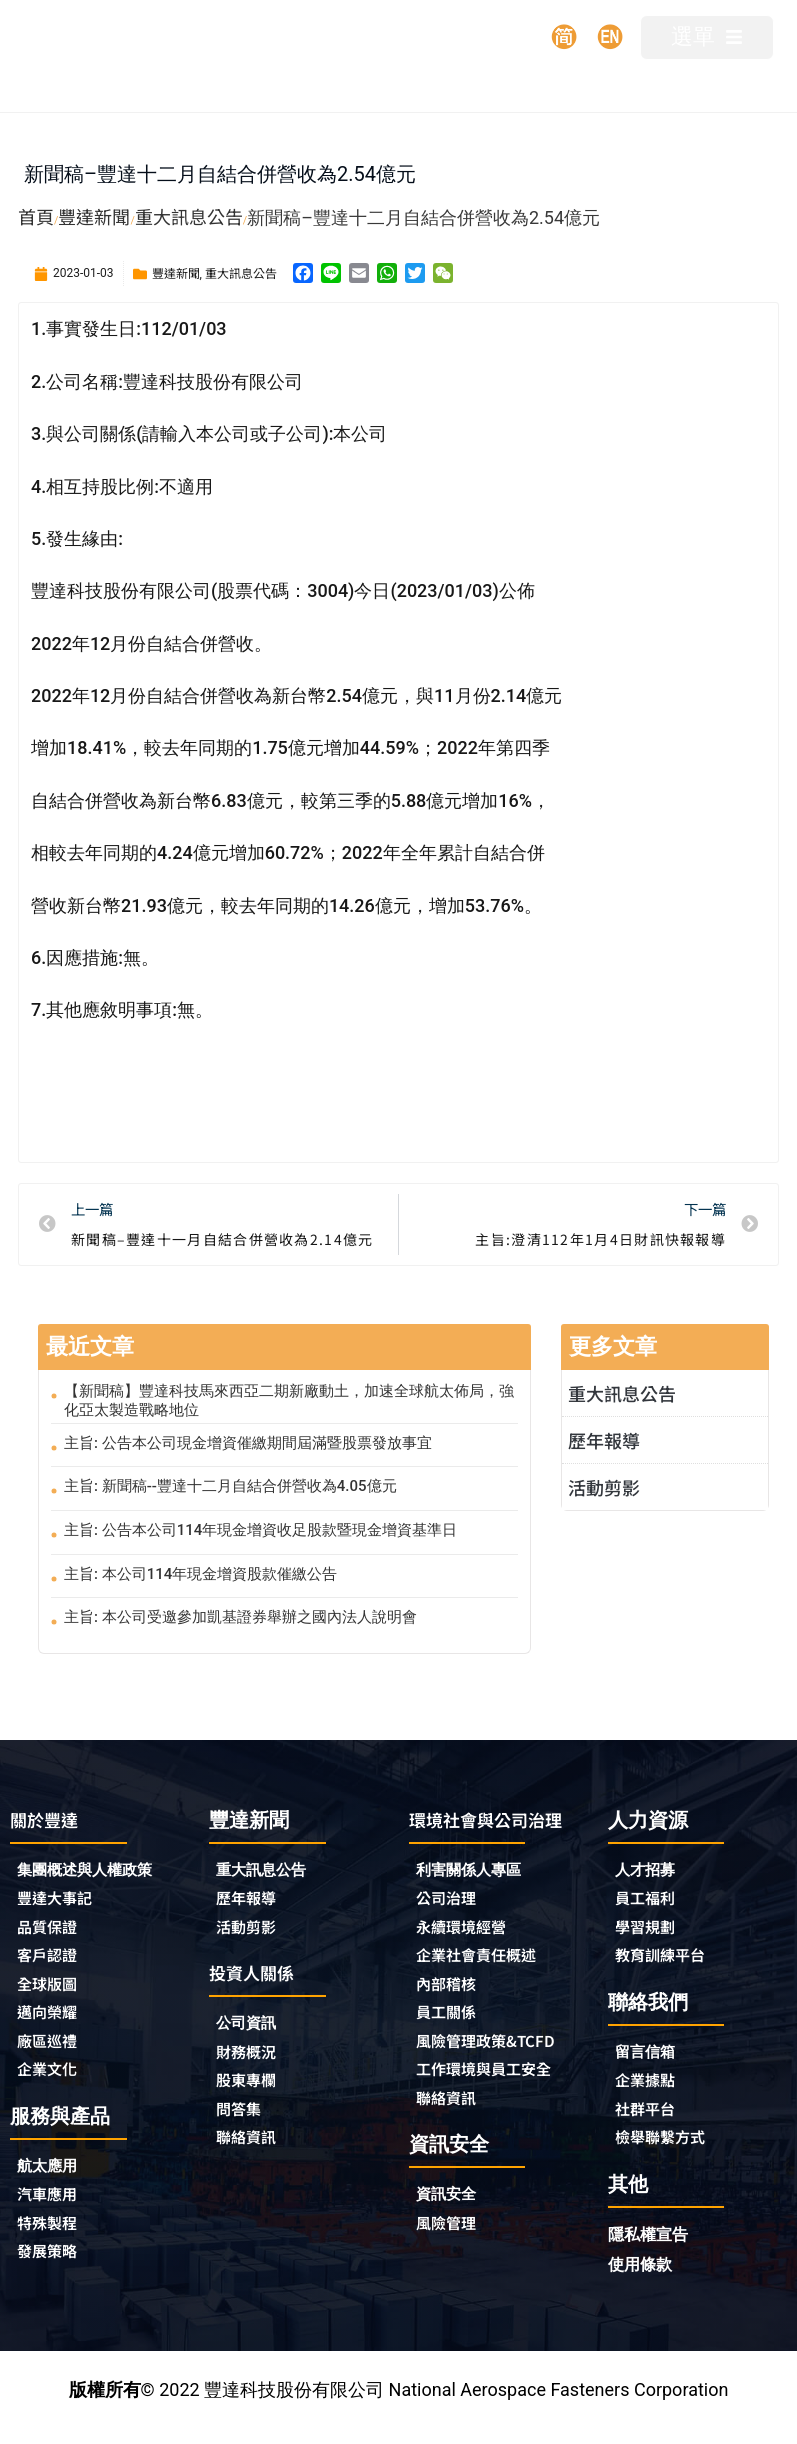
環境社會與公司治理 (489, 1830)
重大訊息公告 (241, 272)
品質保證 (53, 1932)
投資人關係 (259, 1977)
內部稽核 (452, 2013)
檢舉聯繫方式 (669, 2149)
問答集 (243, 2120)
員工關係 (452, 2043)
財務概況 (257, 2060)
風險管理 (452, 2281)
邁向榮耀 (53, 2022)
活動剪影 (604, 1487)
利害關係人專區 (479, 1892)
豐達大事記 (62, 1902)
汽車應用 (58, 2210)
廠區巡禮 (53, 2052)
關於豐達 (50, 1819)
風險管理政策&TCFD (470, 2083)
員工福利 (651, 1901)
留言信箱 (651, 2058)
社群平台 (651, 2119)
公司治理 (457, 1923)
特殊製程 (53, 2240)
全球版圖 (53, 1992)
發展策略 (53, 2270)
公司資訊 (257, 2029)
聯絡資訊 (252, 2150)
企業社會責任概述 (488, 1983)
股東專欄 (257, 2090)
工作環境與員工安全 (497, 2123)
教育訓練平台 (669, 1961)
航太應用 (58, 2179)
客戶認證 (53, 1962)
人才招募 (651, 1870)
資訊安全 (452, 2250)
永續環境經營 (470, 1953)
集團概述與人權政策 (98, 1871)
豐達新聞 (176, 272)
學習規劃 (651, 1931)
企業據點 (651, 2089)
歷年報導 (604, 1440)
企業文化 (53, 2082)
